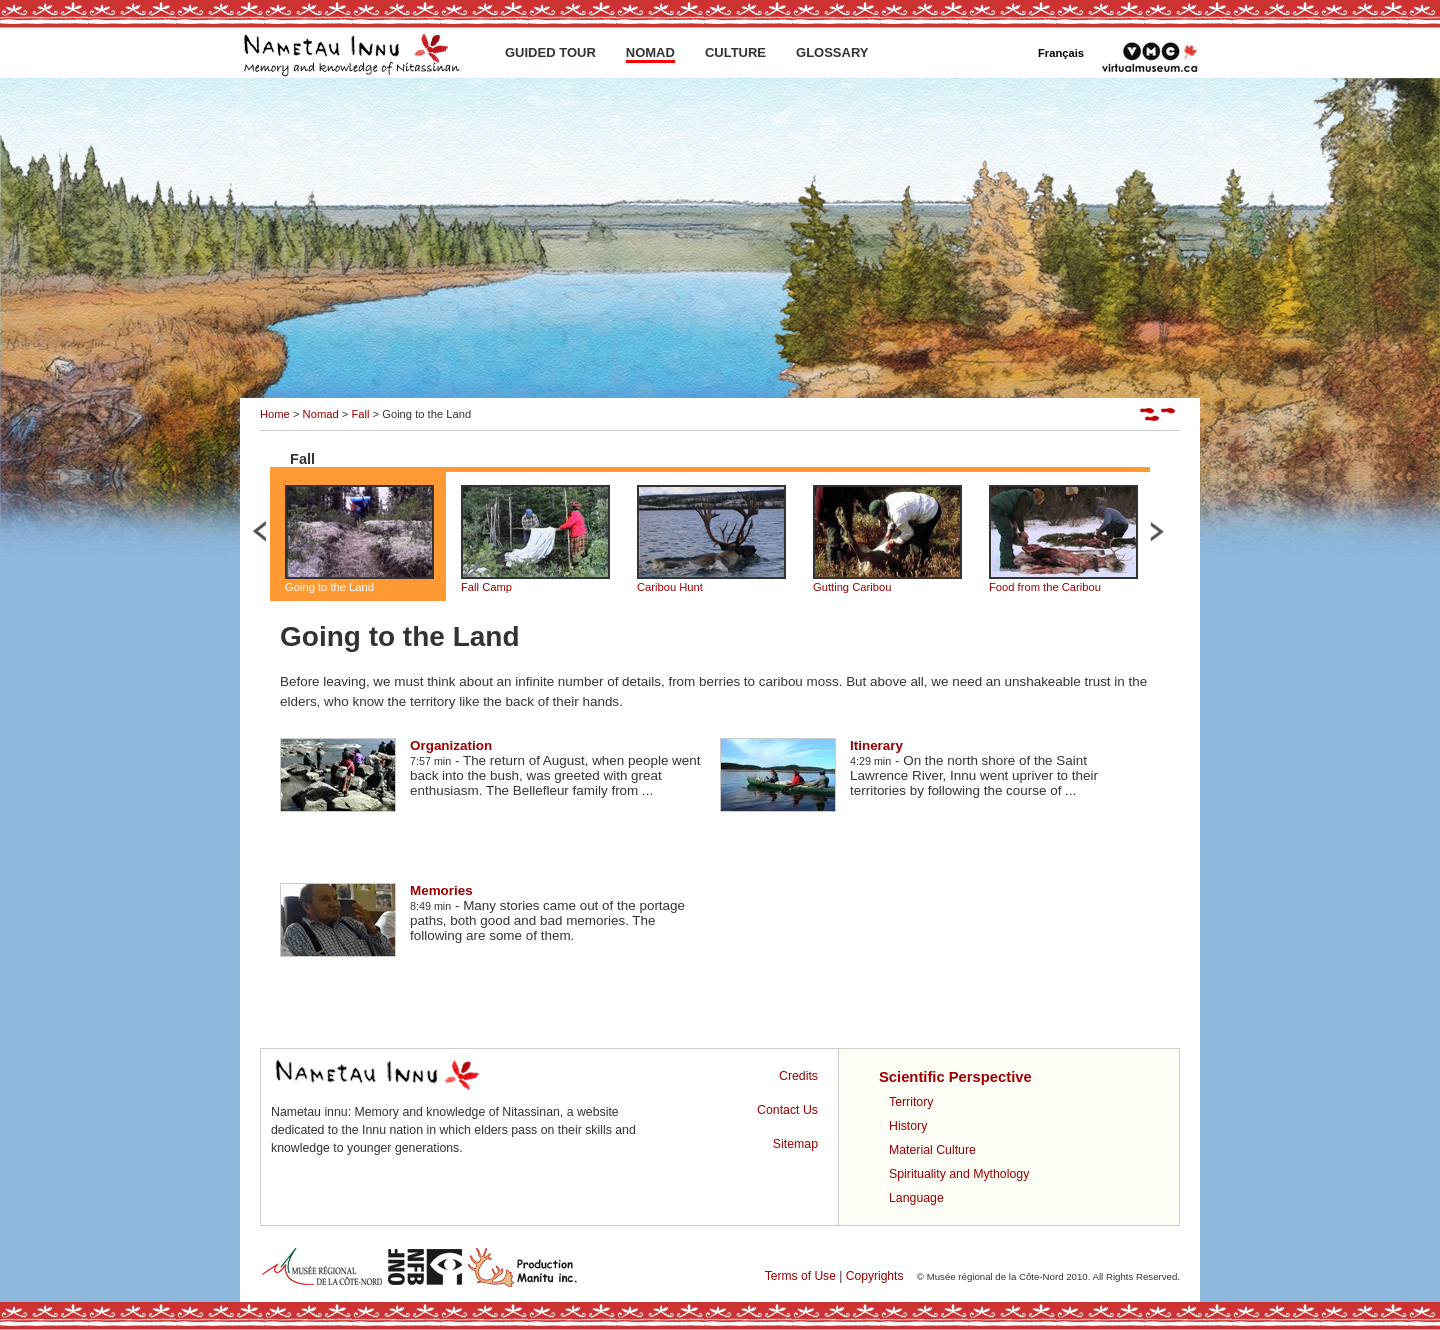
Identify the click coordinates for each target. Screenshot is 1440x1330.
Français (1061, 53)
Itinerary (876, 745)
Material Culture (932, 1150)
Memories (441, 890)
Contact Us (787, 1110)
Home (275, 414)
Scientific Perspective (955, 1077)
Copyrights (875, 1276)
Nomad (321, 414)
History (908, 1126)
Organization (451, 745)
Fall (360, 414)
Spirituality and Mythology (959, 1174)
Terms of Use (800, 1276)
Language (916, 1198)
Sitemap (795, 1144)
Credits (798, 1076)
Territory (911, 1102)
